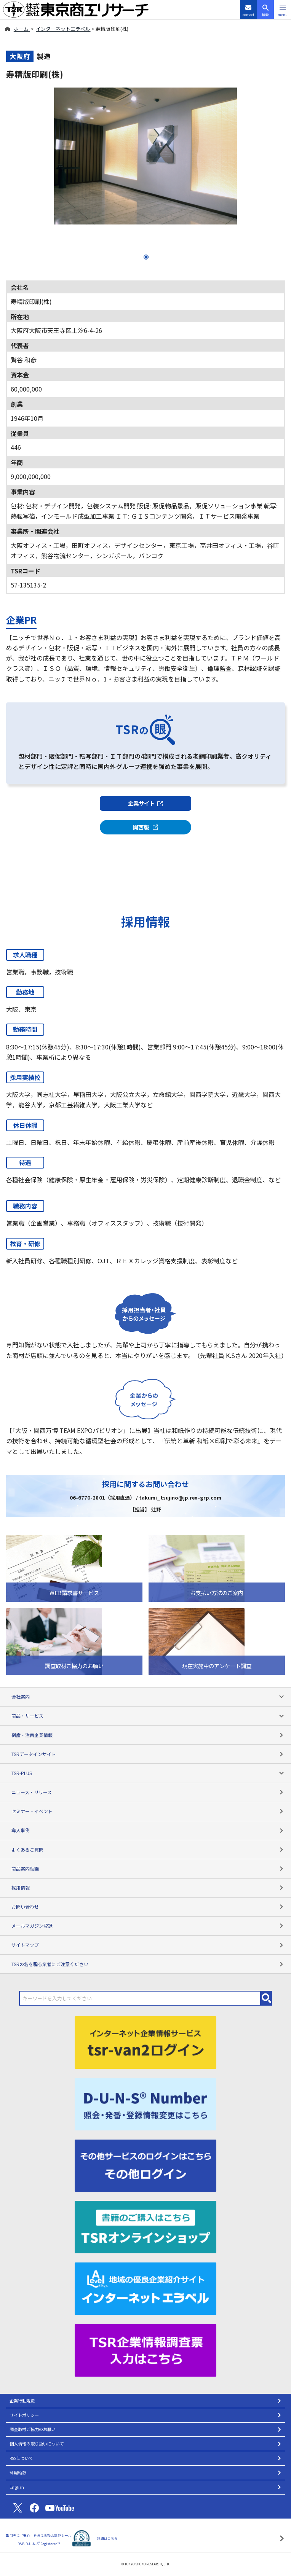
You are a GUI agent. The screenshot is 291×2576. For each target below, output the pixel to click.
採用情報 (147, 1887)
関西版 (145, 827)
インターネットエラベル (63, 28)
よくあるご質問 (147, 1849)
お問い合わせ (147, 1906)
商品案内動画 (147, 1868)
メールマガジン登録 (147, 1925)
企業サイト (145, 803)
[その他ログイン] (145, 2164)
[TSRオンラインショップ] (145, 2226)
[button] (282, 10)
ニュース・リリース (147, 1792)
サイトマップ (147, 1944)
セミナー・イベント (147, 1811)
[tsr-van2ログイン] (145, 2041)
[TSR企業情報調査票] (145, 2349)
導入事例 (147, 1830)
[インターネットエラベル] (145, 2288)
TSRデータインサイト (147, 1754)
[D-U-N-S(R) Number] (145, 2103)
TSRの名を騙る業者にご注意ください (147, 1964)
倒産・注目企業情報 (147, 1735)
